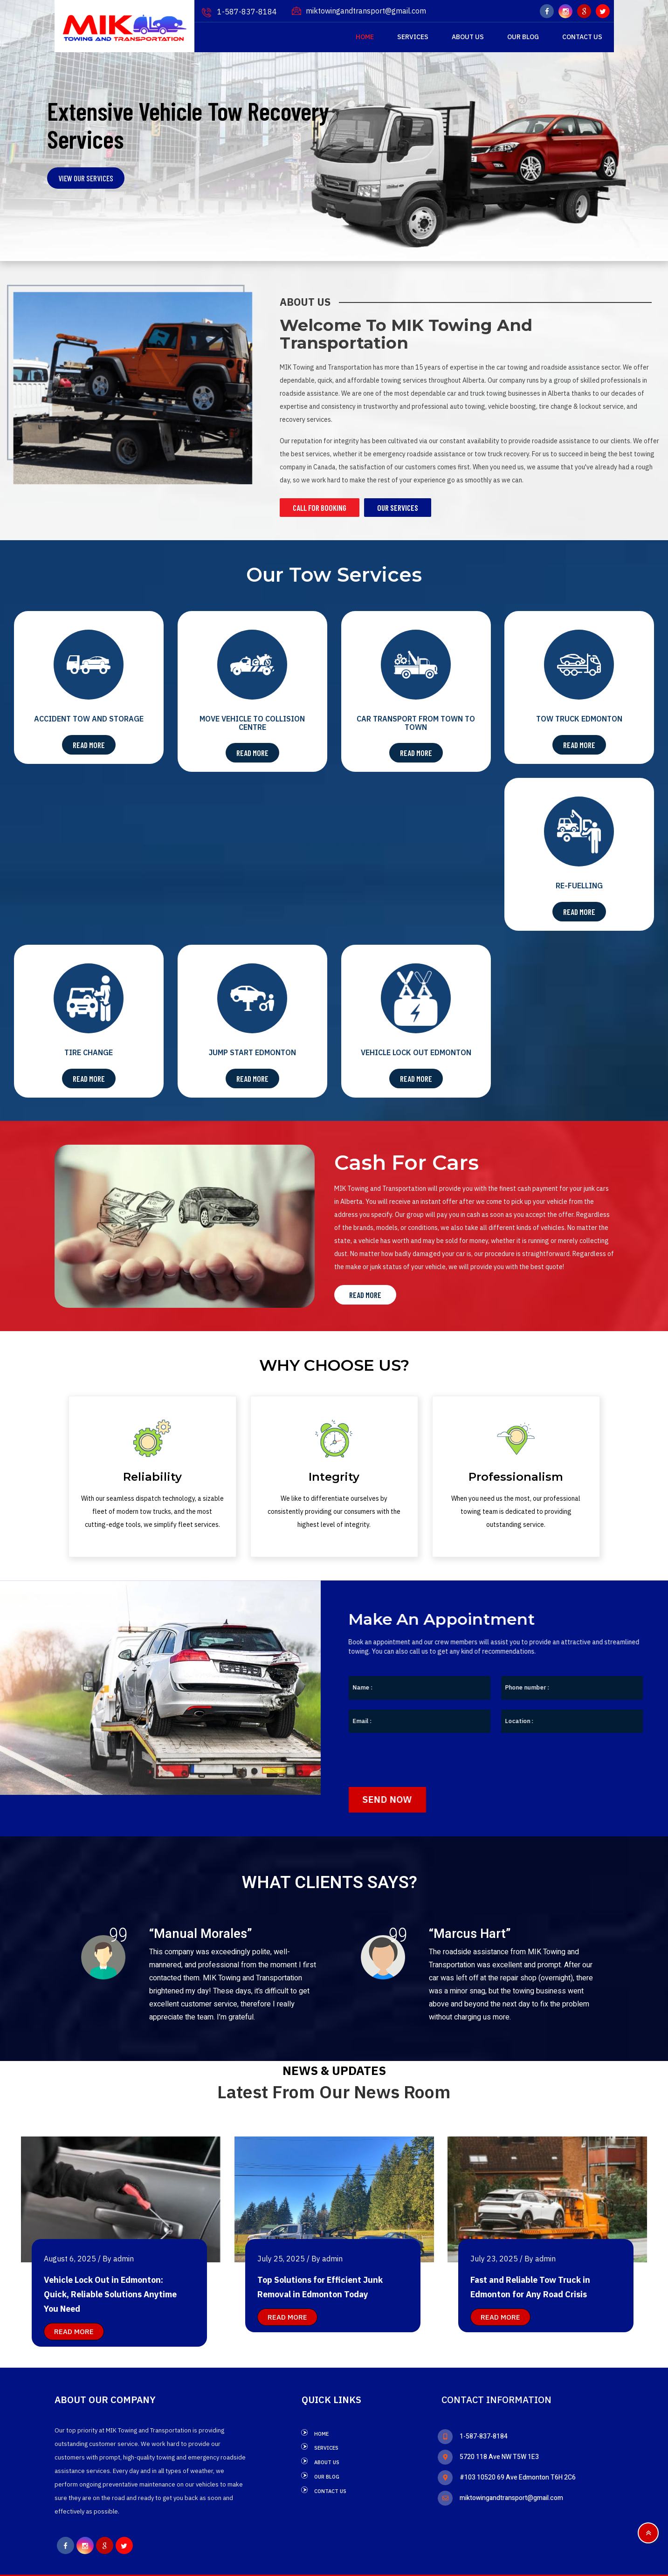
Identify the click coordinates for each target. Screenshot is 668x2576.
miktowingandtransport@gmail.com (359, 10)
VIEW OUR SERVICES (85, 178)
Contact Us (582, 37)
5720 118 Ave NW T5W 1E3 (488, 2456)
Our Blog (523, 37)
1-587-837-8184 (239, 11)
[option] (163, 1976)
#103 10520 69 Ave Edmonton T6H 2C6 (507, 2477)
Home (365, 37)
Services (412, 37)
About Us (468, 37)
